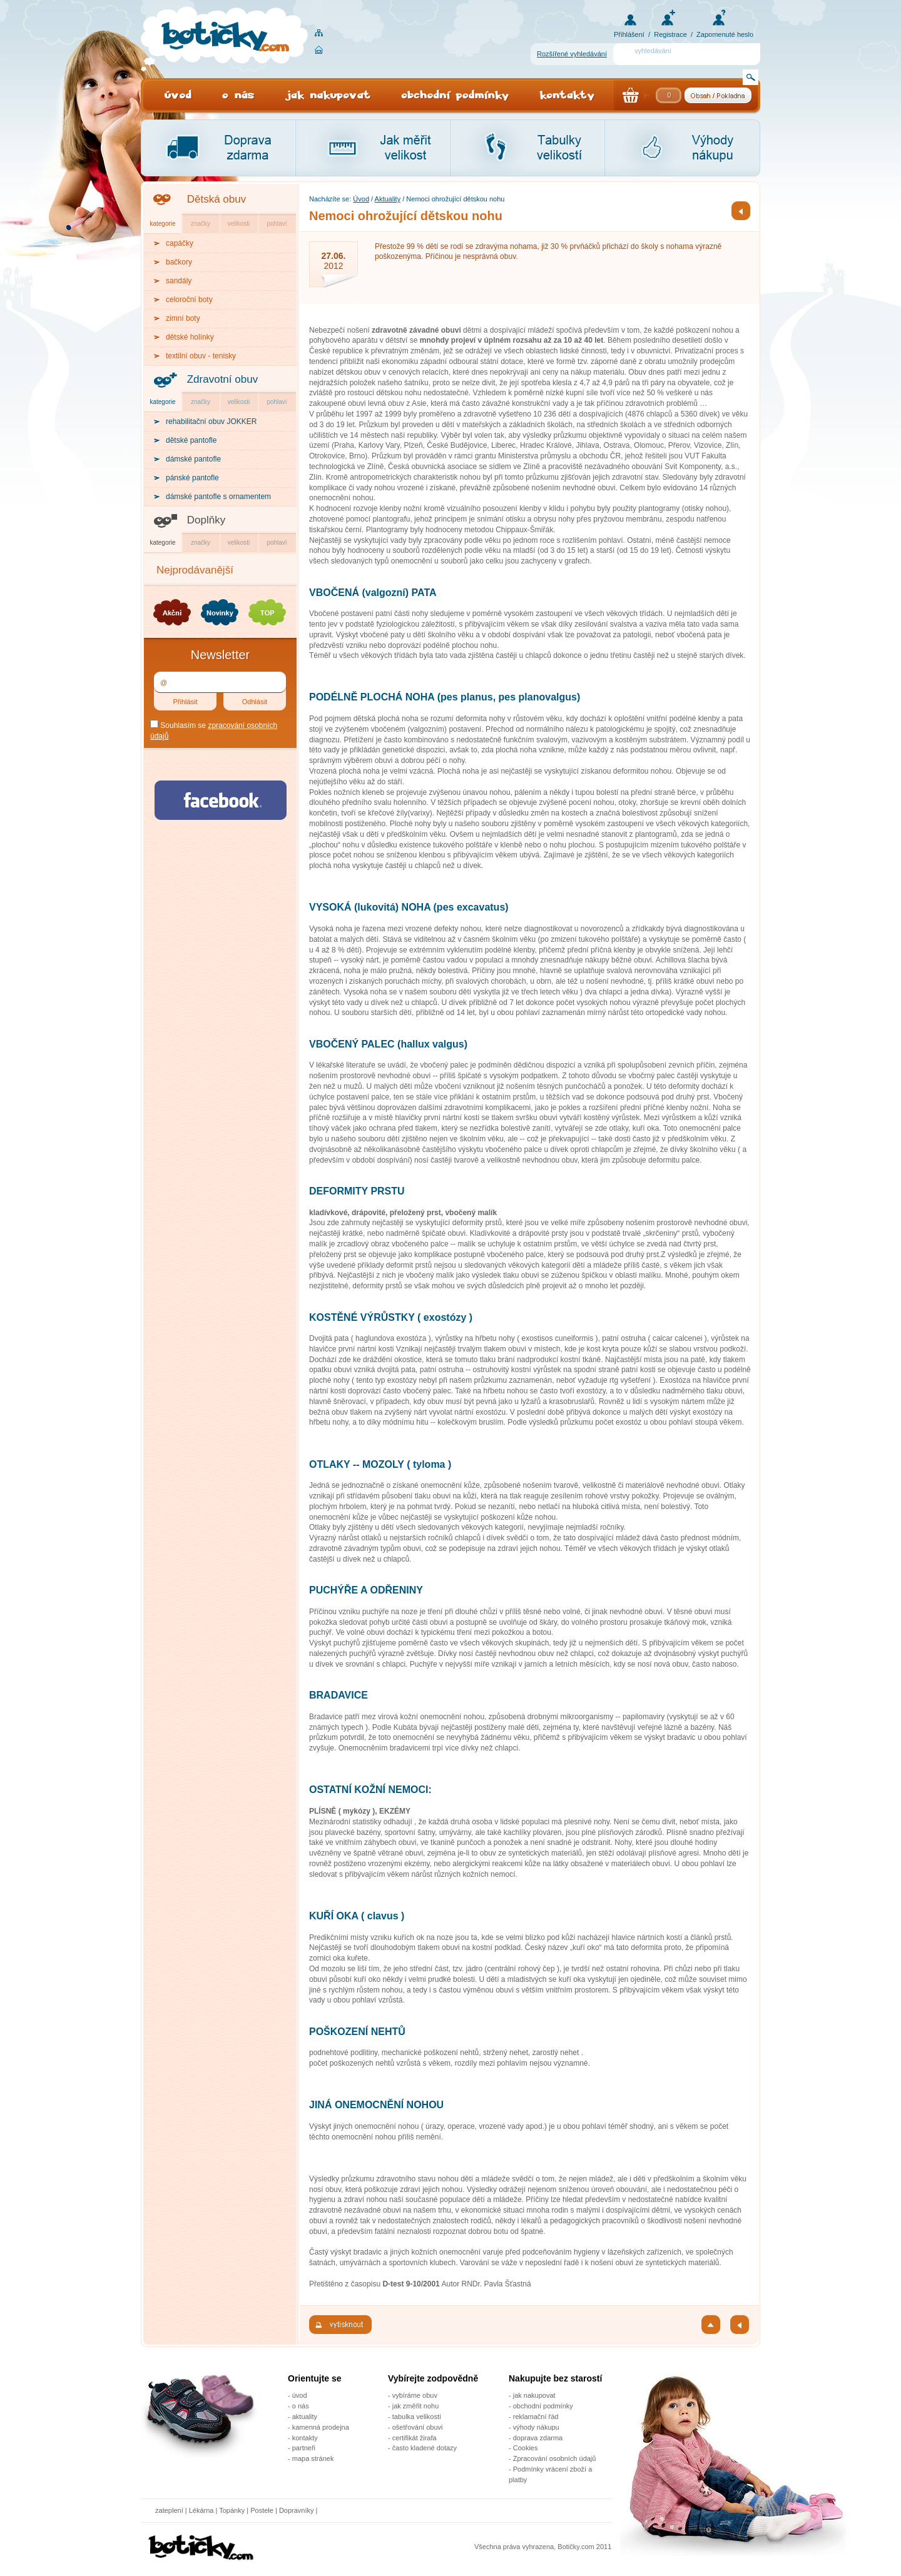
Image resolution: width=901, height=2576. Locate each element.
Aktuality (388, 199)
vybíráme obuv (414, 2395)
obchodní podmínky (543, 2406)
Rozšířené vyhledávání (572, 54)
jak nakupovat (534, 2395)
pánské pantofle (192, 477)
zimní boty (183, 318)
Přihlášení (629, 34)
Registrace (670, 34)
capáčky (179, 243)
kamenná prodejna (320, 2427)
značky (200, 223)
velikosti (239, 223)
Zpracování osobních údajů (554, 2458)
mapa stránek (313, 2458)
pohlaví (277, 223)
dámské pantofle (193, 459)
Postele (261, 2510)
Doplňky (206, 520)
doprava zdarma (538, 2438)
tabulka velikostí (416, 2416)
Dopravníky (297, 2510)
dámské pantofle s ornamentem (218, 496)
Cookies (525, 2448)
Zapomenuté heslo (724, 34)
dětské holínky (190, 337)
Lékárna (201, 2510)
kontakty (305, 2438)
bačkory (179, 262)
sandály (178, 280)
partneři (303, 2448)
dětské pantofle (191, 440)
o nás (300, 2406)
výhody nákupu (536, 2427)
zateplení (169, 2510)
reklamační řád (536, 2416)
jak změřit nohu (415, 2406)
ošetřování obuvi (417, 2427)
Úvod (361, 199)
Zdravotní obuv (222, 379)
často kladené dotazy (424, 2448)
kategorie (162, 223)
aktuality (304, 2416)
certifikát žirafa (414, 2438)
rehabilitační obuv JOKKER (211, 421)
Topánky (232, 2510)
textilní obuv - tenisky (201, 355)
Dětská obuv (217, 199)
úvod (299, 2395)
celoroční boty (189, 299)
